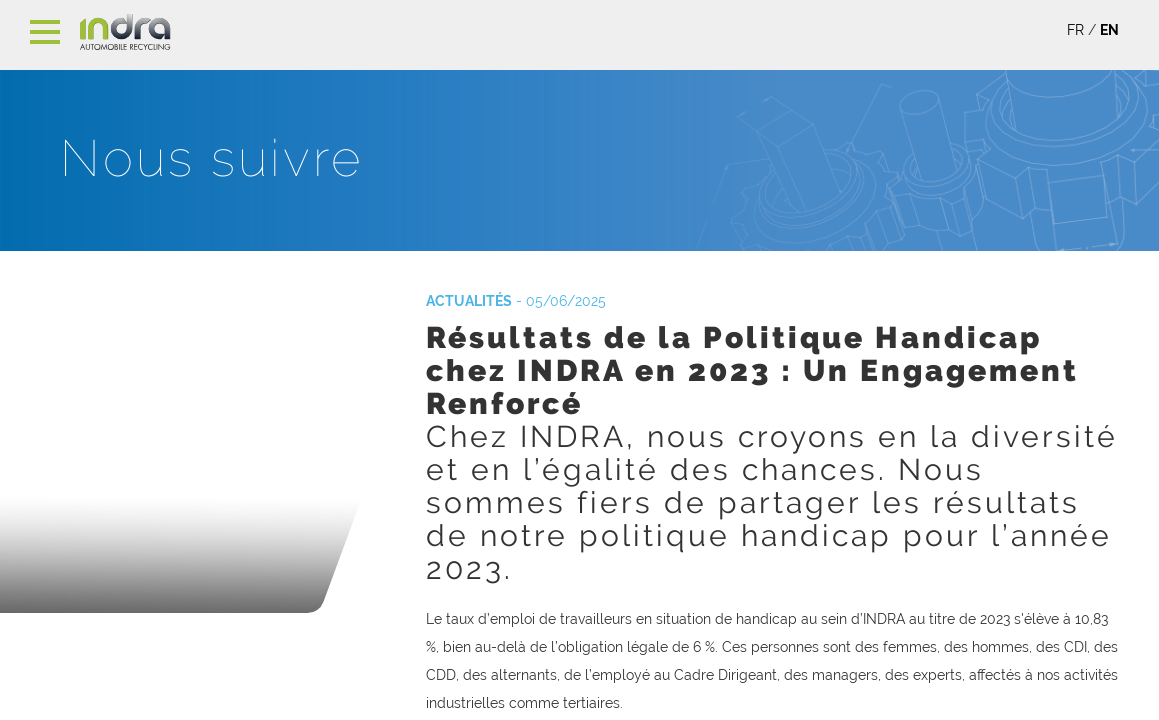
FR (1075, 30)
